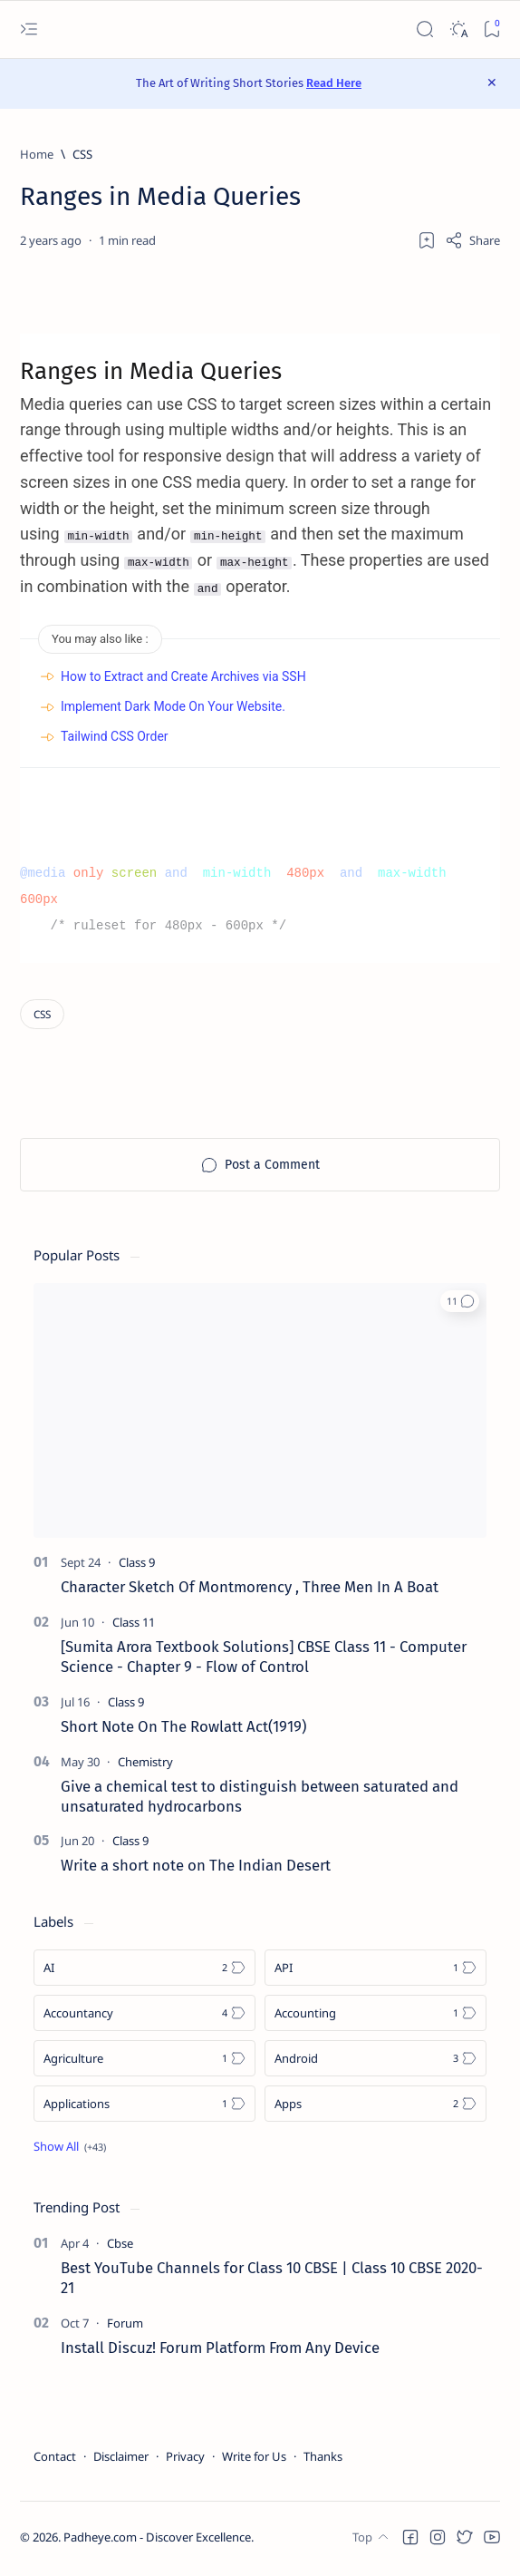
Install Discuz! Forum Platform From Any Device (220, 2350)
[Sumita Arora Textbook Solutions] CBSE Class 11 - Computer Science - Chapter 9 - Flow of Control (264, 1660)
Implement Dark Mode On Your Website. (173, 710)
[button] (459, 1305)
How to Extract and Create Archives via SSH (183, 679)
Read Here (333, 83)
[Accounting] (375, 2016)
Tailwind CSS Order (115, 740)
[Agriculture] (144, 2062)
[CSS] (82, 154)
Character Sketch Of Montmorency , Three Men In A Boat (249, 1590)
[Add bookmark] (427, 240)
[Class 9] (137, 1566)
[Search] (424, 29)
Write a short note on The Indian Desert (196, 1869)
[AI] (144, 1971)
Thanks (322, 2459)
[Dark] (458, 29)
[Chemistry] (145, 1764)
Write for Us (254, 2459)
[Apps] (375, 2107)
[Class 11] (133, 1626)
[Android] (375, 2062)
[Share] (472, 240)
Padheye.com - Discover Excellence (157, 2540)
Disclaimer (121, 2459)
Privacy (185, 2459)
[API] (375, 1971)
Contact (55, 2459)
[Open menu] (28, 29)
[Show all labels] (70, 2149)
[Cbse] (120, 2247)
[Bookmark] (491, 29)
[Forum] (125, 2326)
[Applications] (144, 2107)
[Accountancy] (144, 2016)
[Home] (36, 154)
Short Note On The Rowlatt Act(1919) (183, 1729)
